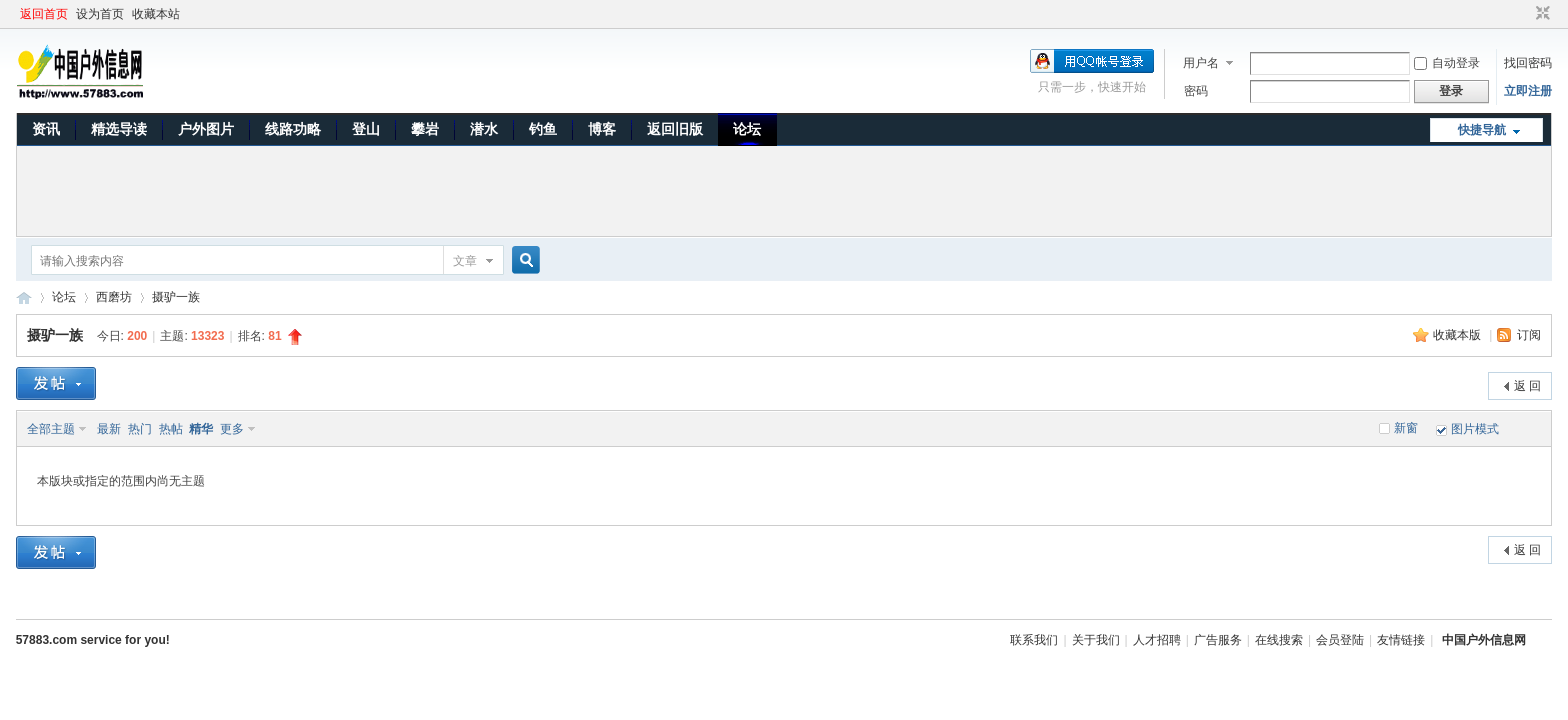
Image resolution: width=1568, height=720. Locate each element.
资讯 (46, 129)
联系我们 (1034, 640)
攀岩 (425, 129)
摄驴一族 (176, 297)
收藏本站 (156, 14)
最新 (109, 429)
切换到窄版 (1540, 14)
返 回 (1527, 386)
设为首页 (100, 14)
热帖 (171, 429)
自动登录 (1447, 63)
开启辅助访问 (1524, 14)
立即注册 (1528, 91)
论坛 (747, 129)
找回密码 (1528, 63)
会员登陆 (1340, 640)
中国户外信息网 (24, 297)
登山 (366, 129)
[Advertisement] (784, 191)
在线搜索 (1279, 640)
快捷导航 (1482, 130)
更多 (232, 429)
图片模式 (1475, 429)
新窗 (1406, 428)
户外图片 (206, 129)
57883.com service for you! (93, 640)
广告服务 (1218, 640)
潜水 (484, 129)
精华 (201, 429)
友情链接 (1401, 640)
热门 (140, 429)
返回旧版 (675, 129)
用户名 (1201, 63)
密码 (1196, 91)
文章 (465, 261)
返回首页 (44, 14)
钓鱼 (543, 129)
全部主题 (51, 429)
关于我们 (1096, 640)
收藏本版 (1458, 335)
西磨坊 (114, 297)
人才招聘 (1157, 640)
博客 (602, 129)
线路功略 (293, 129)
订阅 (1529, 335)
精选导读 (119, 129)
